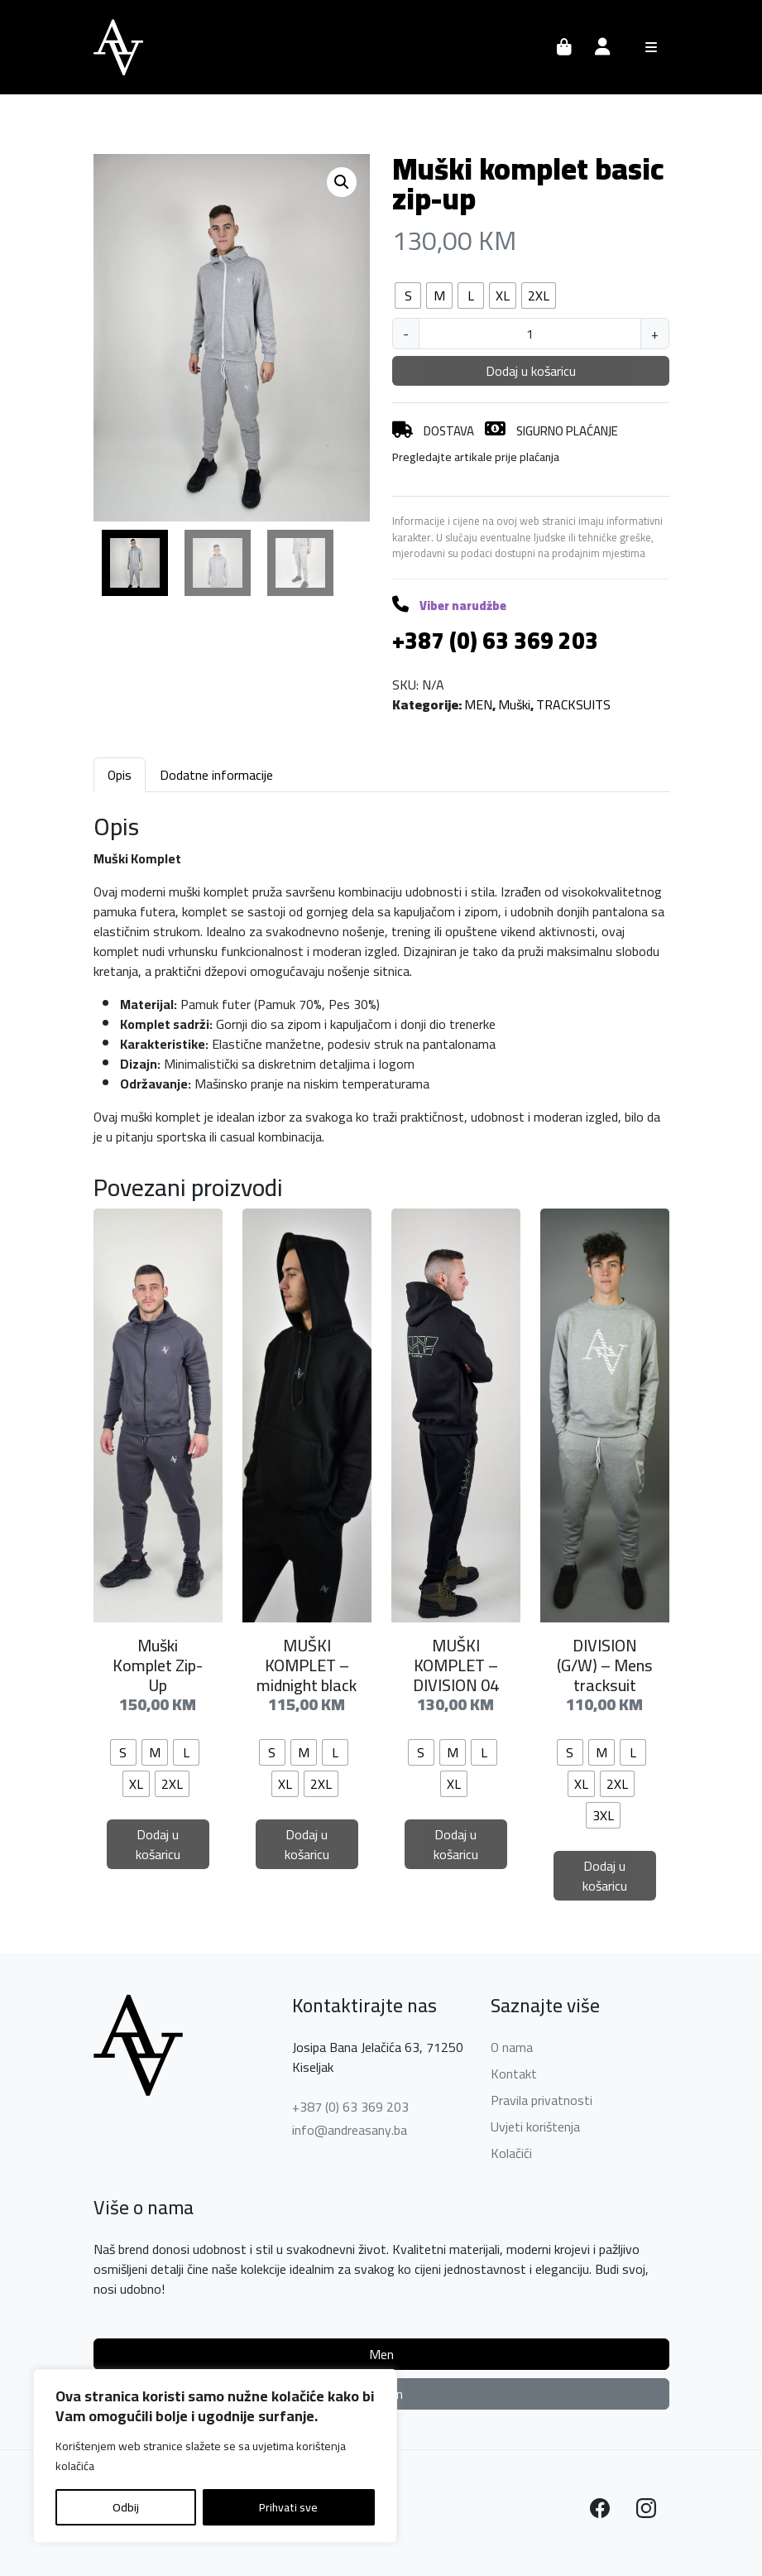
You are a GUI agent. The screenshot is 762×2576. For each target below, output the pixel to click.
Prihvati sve (288, 2507)
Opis (120, 774)
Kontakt (514, 2073)
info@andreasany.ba (349, 2129)
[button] (342, 182)
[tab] (119, 774)
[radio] (407, 295)
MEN (478, 704)
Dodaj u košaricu (531, 370)
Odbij (126, 2507)
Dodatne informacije (216, 774)
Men (381, 2354)
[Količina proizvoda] (529, 333)
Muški (514, 704)
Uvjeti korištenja (535, 2126)
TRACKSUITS (573, 704)
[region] (215, 2456)
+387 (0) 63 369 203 (350, 2106)
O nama (512, 2047)
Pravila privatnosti (541, 2100)
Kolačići (511, 2153)
